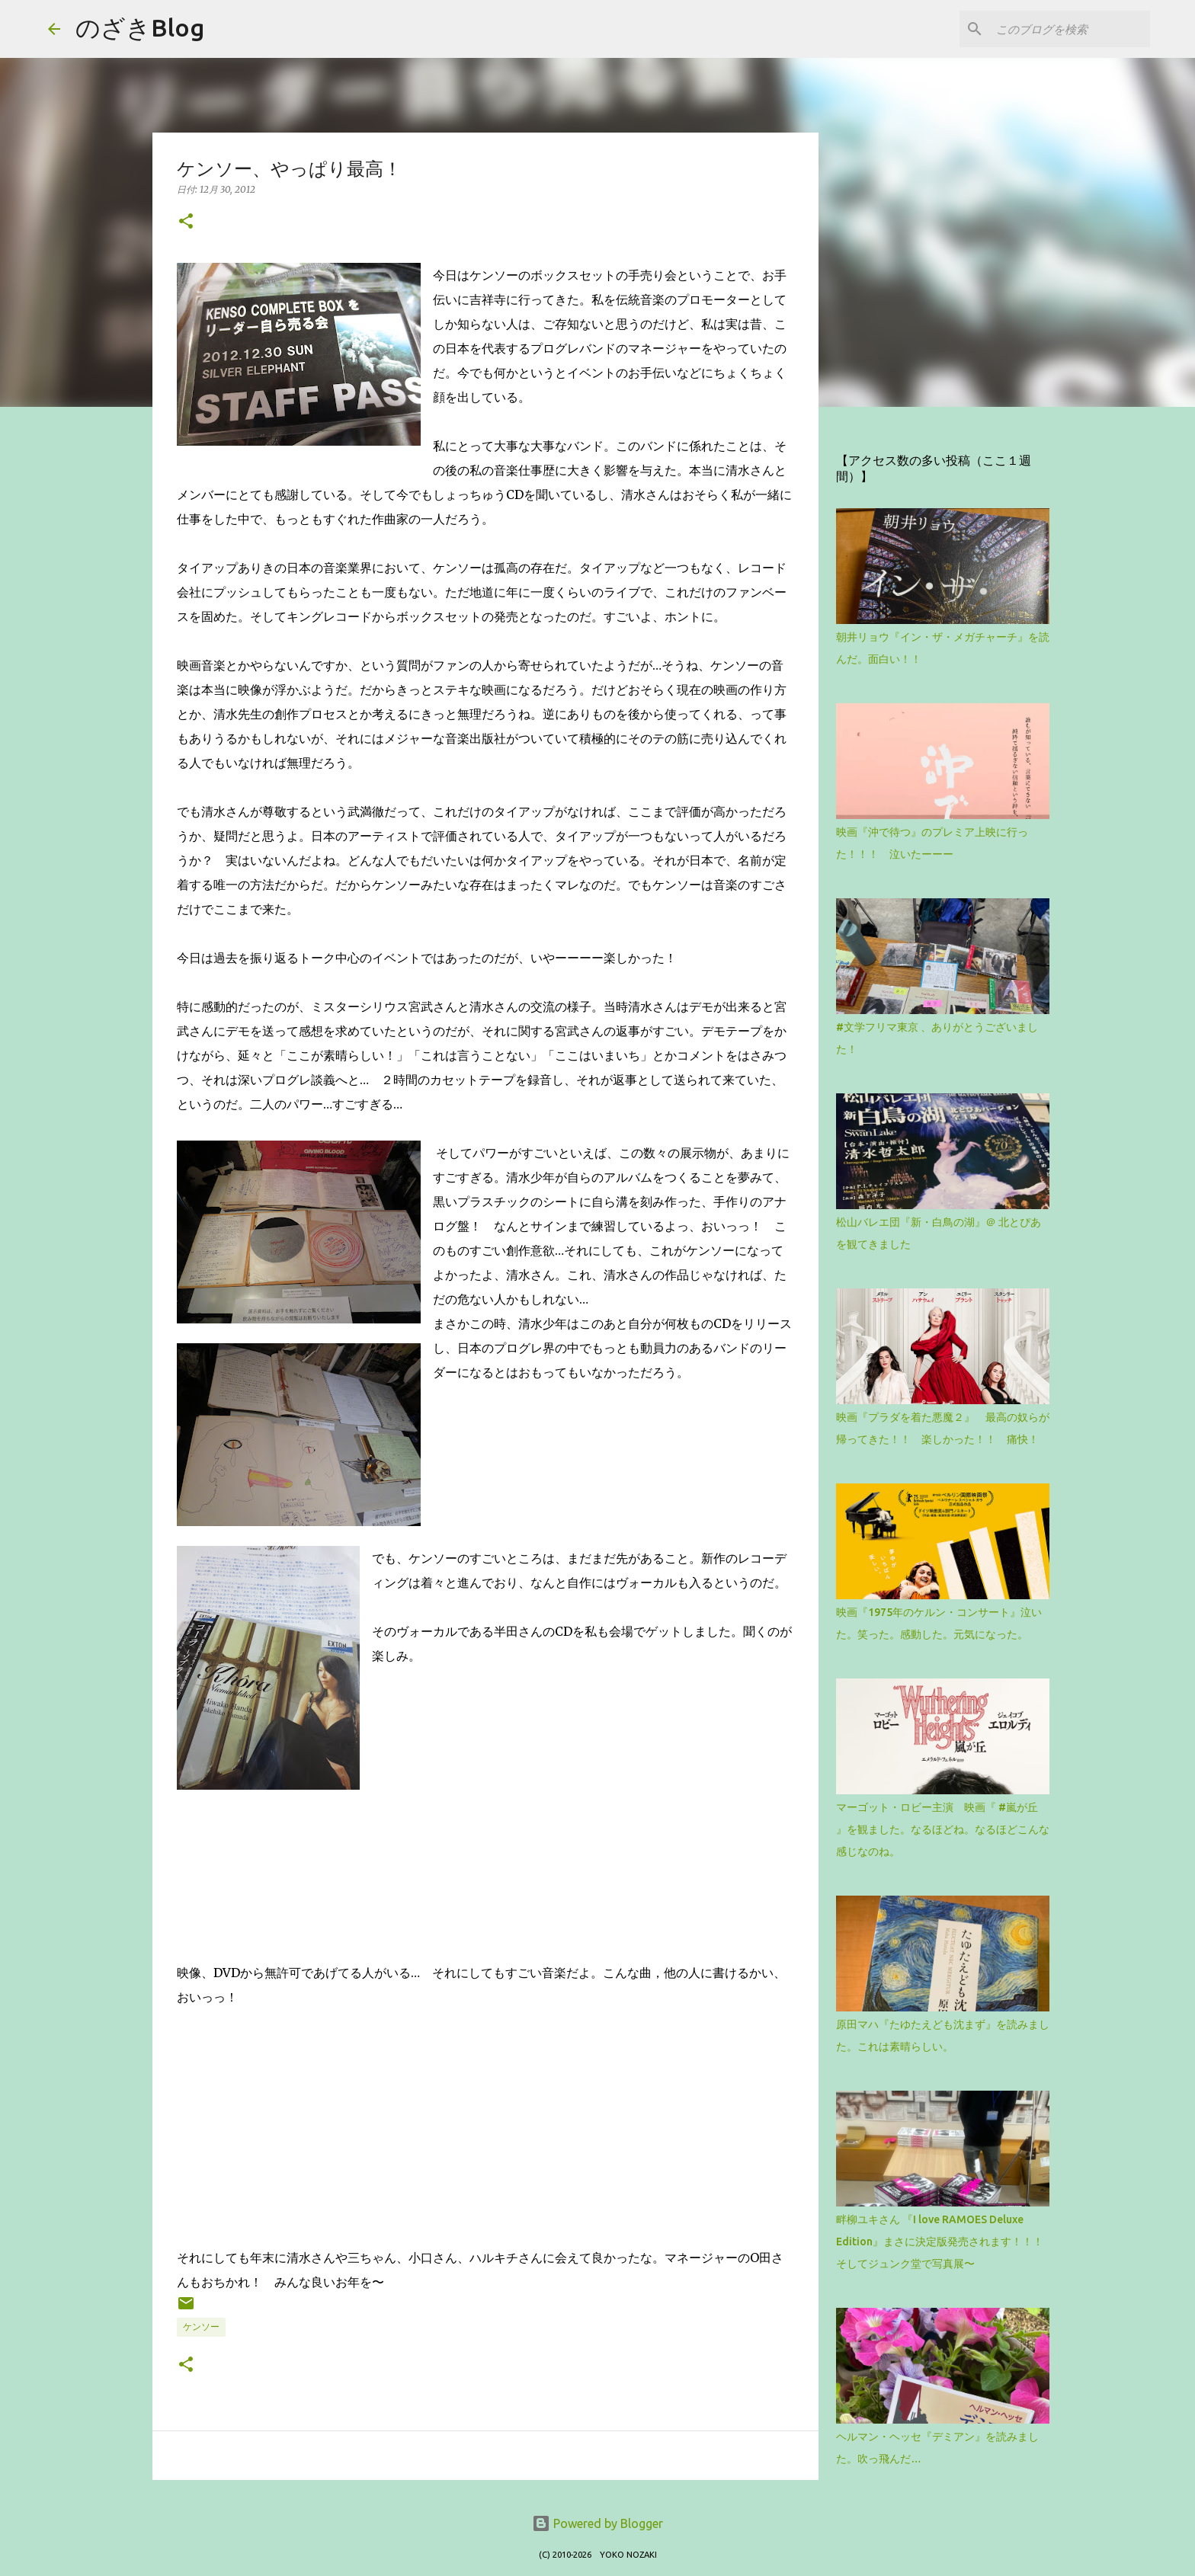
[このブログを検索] (1070, 29)
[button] (186, 222)
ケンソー (201, 2326)
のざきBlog (139, 27)
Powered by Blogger (597, 2523)
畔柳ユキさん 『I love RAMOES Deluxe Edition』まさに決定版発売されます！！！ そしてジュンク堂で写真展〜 (945, 2241)
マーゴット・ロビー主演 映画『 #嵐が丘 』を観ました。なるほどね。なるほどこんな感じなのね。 (942, 1829)
